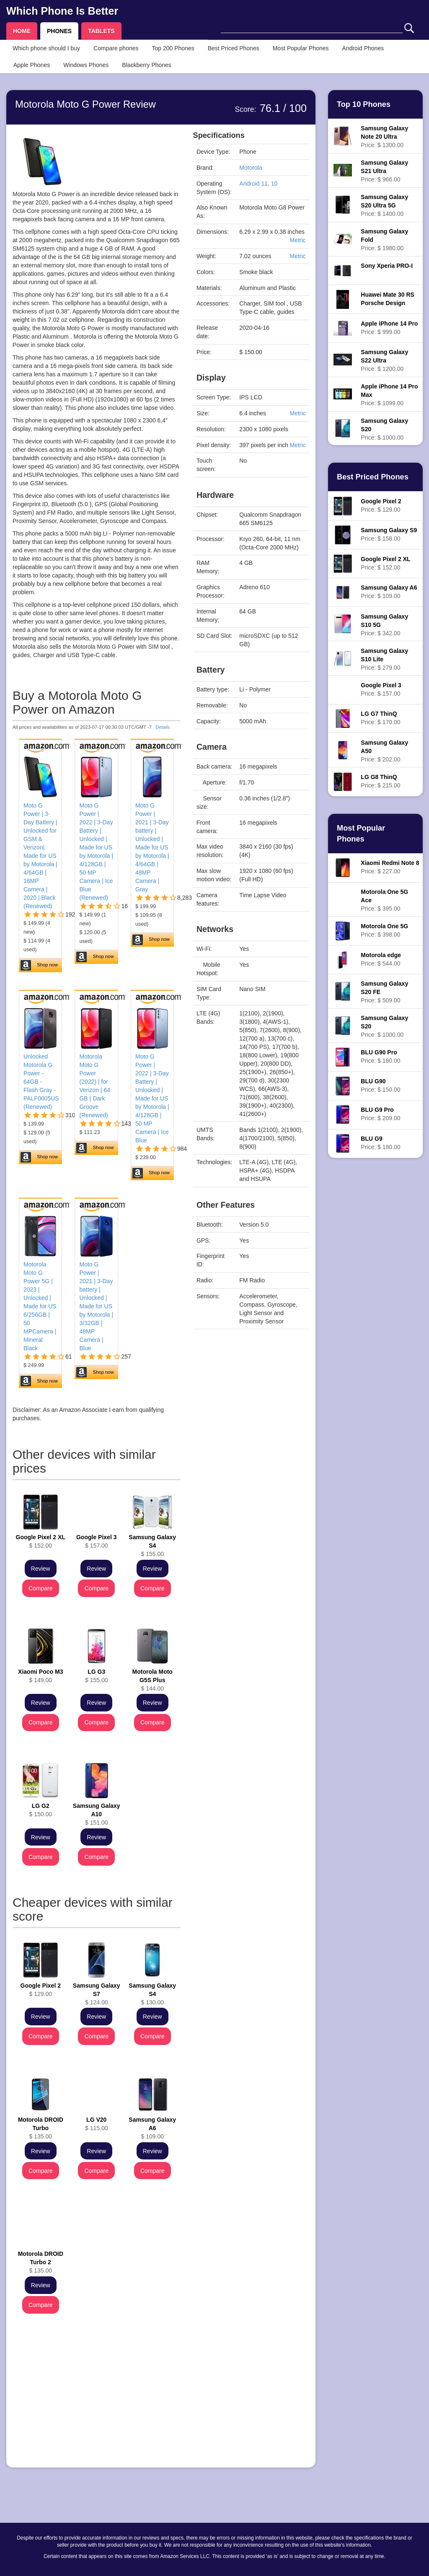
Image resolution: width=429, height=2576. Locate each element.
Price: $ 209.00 (380, 1113)
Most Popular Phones (301, 48)
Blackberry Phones (146, 65)
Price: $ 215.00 (380, 781)
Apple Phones (31, 65)
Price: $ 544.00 (381, 959)
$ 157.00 (96, 1541)
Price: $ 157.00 (381, 689)
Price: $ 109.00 (389, 591)
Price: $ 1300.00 (384, 136)
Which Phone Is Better (62, 11)
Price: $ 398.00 (384, 930)
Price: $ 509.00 (384, 992)
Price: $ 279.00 (384, 659)
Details (162, 727)
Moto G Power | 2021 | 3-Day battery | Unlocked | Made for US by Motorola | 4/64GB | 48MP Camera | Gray (152, 847)
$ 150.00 (40, 1809)
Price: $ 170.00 (380, 717)
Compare (40, 1588)
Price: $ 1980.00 (384, 239)
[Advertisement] (97, 2402)
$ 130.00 (152, 1994)
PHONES (59, 31)
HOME (22, 31)
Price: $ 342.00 (384, 625)
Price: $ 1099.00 (389, 394)
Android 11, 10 (258, 183)
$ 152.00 (40, 1541)
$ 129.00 (41, 1989)
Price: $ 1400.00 (384, 205)
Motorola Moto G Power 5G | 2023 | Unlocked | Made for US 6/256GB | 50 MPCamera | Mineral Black (40, 1306)
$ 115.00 (96, 2123)
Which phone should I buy (46, 48)
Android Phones (363, 48)
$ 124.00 (96, 1994)
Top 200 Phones (173, 48)
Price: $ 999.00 (389, 327)
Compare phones (115, 48)
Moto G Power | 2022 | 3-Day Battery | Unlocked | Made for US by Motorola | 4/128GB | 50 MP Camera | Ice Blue (152, 1098)
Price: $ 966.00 (384, 171)
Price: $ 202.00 (384, 751)
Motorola (250, 167)
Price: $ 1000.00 (384, 429)
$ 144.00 (152, 1680)
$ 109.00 (152, 2128)
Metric (297, 240)
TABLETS (101, 31)
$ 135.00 (40, 2128)
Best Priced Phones (233, 48)
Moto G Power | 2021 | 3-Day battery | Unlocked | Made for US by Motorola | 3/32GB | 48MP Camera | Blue (96, 1306)
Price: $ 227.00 (390, 867)
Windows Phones (86, 65)
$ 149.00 (40, 1675)
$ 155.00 (152, 1545)
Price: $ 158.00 (389, 534)
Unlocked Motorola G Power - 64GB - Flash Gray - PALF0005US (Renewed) (41, 1081)
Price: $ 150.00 (380, 1085)
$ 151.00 (96, 1814)
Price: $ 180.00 (380, 1056)
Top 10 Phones (363, 104)
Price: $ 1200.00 (384, 360)
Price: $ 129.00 (381, 505)
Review (40, 1568)
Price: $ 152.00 (385, 563)
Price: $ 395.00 (384, 900)
